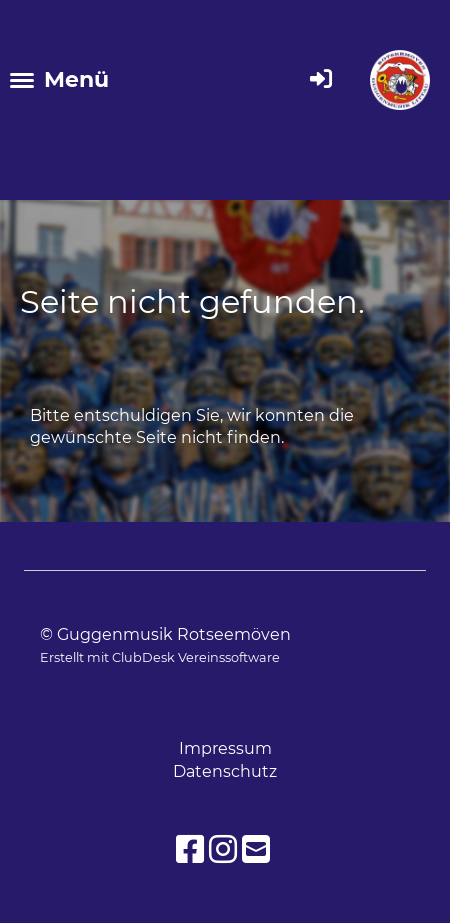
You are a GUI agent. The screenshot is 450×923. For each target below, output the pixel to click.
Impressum (225, 748)
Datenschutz (225, 771)
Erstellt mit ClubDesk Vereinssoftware (160, 657)
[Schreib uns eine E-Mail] (256, 849)
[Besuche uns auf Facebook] (190, 849)
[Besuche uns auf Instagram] (223, 849)
